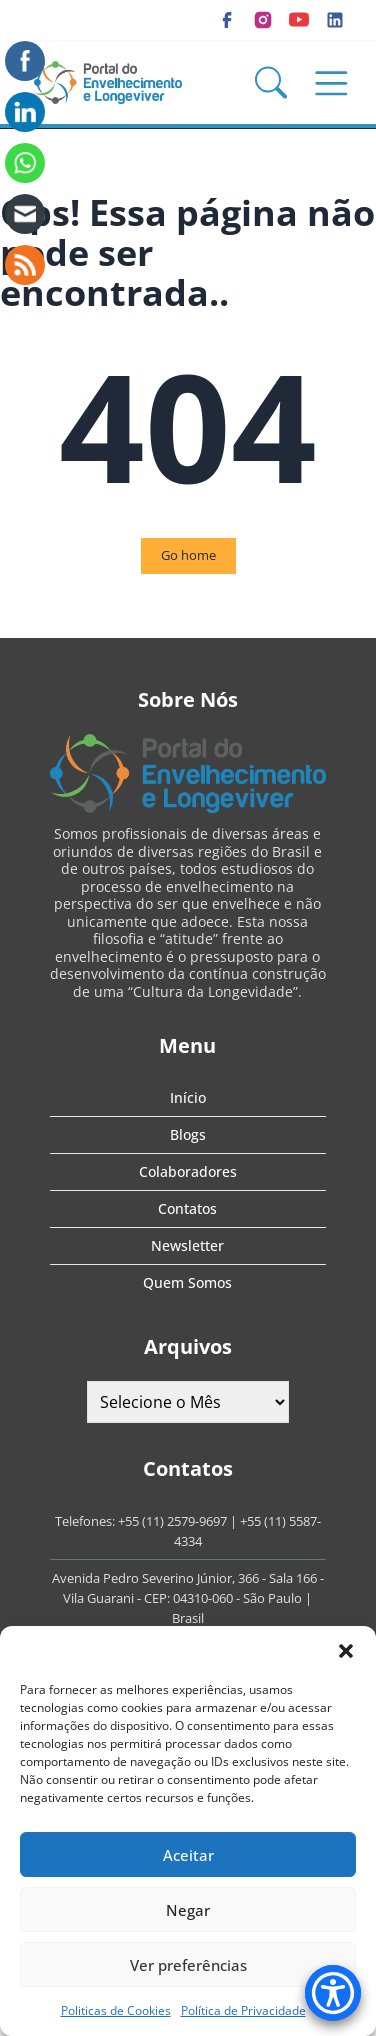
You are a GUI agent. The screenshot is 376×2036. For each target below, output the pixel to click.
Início (188, 1097)
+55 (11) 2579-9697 (172, 1521)
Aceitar (188, 1855)
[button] (346, 1651)
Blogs (188, 1134)
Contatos (187, 1208)
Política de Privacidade (243, 2010)
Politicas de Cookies (116, 2010)
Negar (188, 1910)
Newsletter (187, 1245)
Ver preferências (188, 1965)
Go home (188, 555)
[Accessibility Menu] (333, 1993)
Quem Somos (187, 1282)
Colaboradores (188, 1171)
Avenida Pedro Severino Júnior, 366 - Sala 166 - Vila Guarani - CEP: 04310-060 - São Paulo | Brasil (188, 1598)
